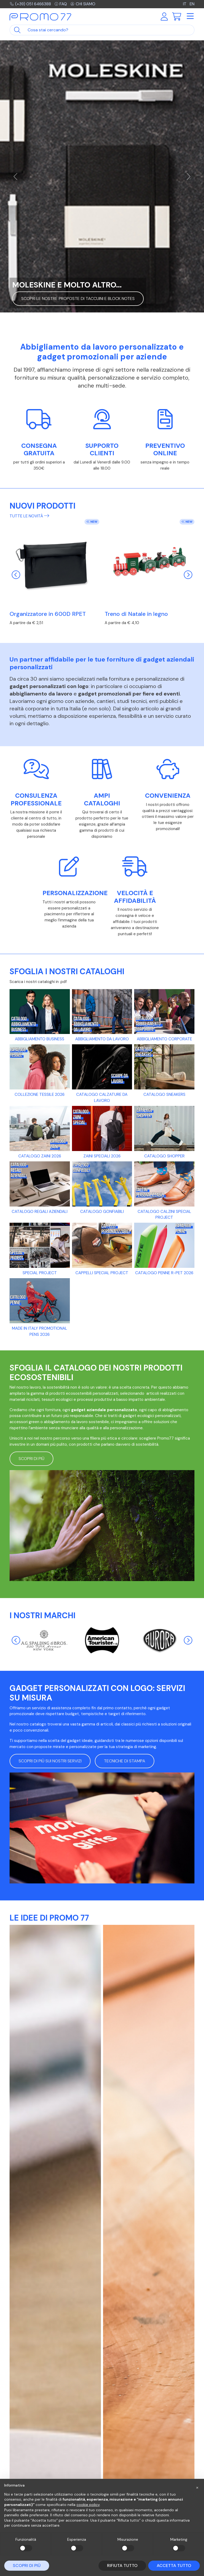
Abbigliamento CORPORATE (164, 1039)
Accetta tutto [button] (174, 2565)
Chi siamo (82, 4)
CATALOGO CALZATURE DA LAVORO (102, 1097)
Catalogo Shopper (164, 1156)
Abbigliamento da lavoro (102, 1039)
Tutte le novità (29, 516)
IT (184, 4)
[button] (197, 2487)
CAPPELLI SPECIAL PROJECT (101, 1273)
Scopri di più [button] (31, 1458)
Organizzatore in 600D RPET (48, 614)
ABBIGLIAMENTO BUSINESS (39, 1039)
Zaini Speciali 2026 (102, 1156)
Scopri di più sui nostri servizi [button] (50, 1761)
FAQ (60, 4)
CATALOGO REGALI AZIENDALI (39, 1211)
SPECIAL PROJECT (40, 1273)
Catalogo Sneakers (164, 1094)
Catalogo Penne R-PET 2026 (164, 1273)
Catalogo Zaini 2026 (39, 1156)
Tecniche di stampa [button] (124, 1761)
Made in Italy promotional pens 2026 (39, 1331)
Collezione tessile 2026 (40, 1094)
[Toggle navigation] (189, 16)
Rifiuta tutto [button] (122, 2565)
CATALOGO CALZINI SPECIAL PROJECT (164, 1214)
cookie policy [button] (88, 2504)
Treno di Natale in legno (136, 614)
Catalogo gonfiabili (102, 1211)
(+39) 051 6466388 (30, 4)
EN (192, 4)
